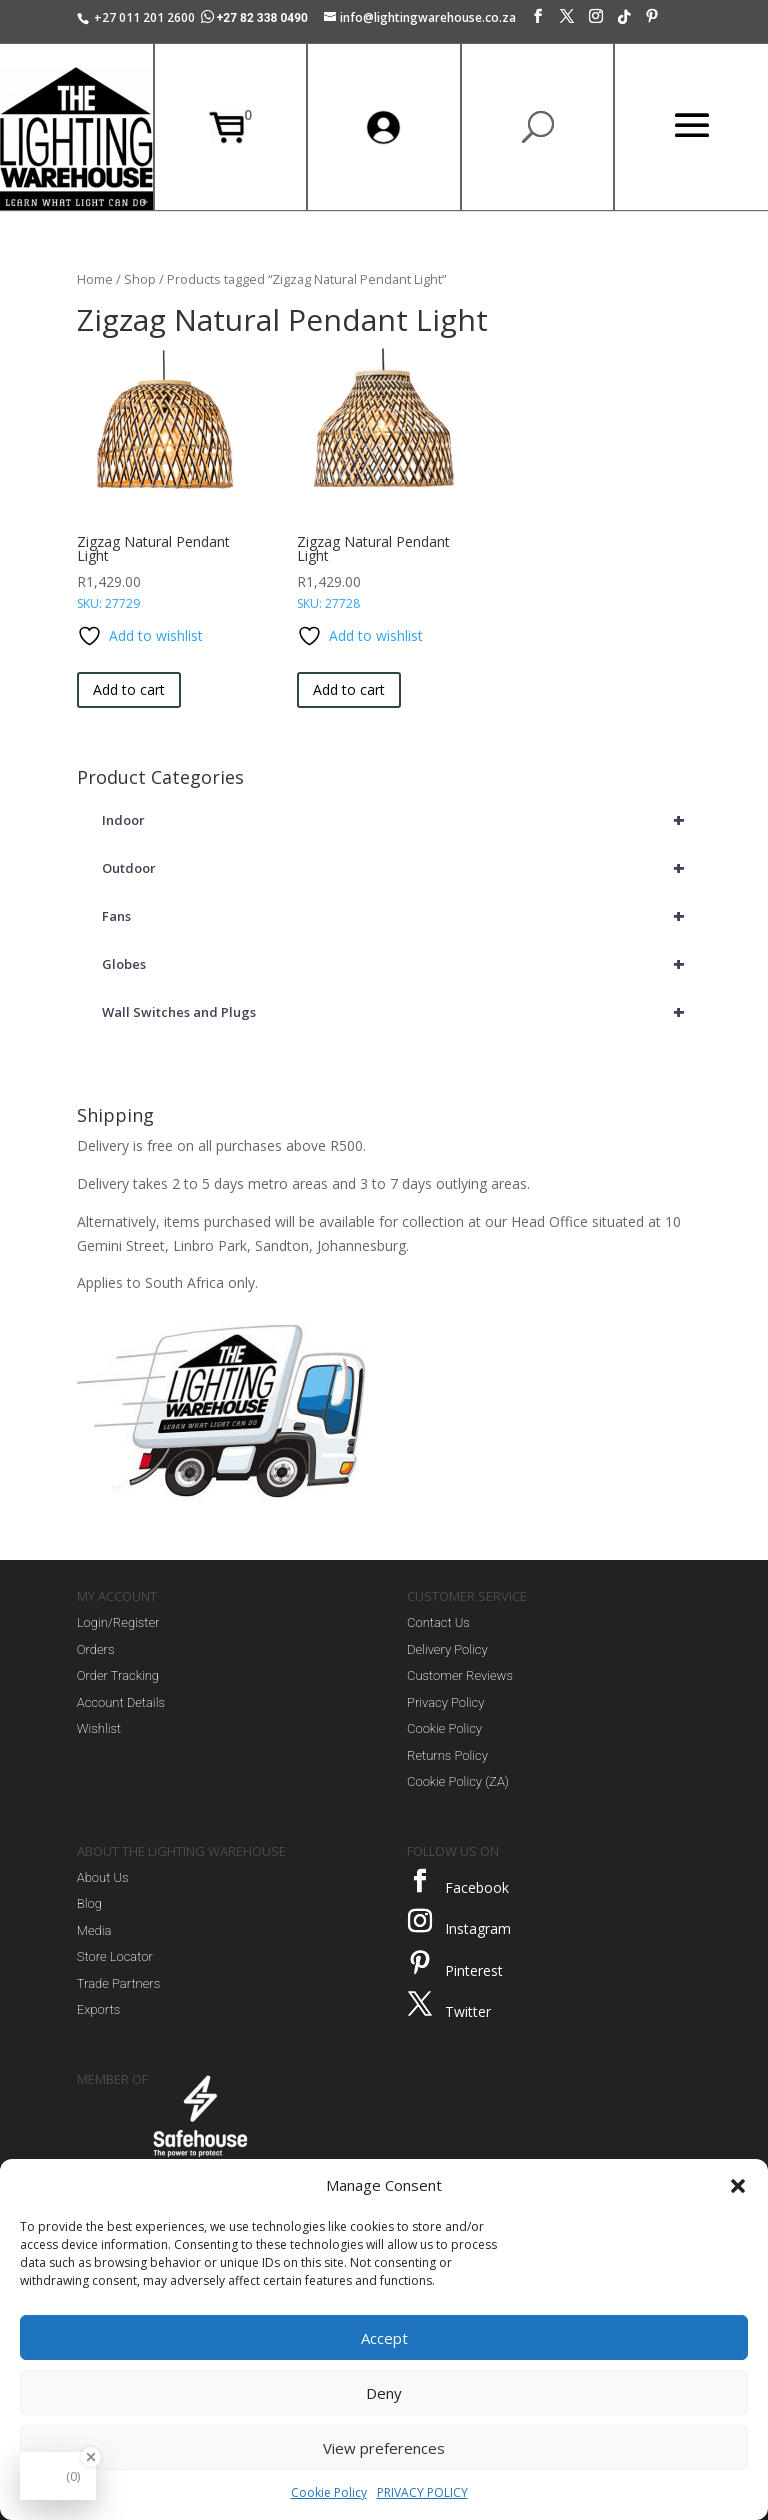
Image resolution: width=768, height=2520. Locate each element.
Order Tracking (118, 1675)
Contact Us (438, 1622)
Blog (89, 1903)
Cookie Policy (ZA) (458, 1781)
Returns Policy (447, 1755)
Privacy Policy (445, 1702)
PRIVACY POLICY (422, 2492)
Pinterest (474, 1970)
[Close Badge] (91, 2457)
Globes (396, 964)
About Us (103, 1877)
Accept (384, 2338)
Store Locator (115, 1956)
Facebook (477, 1887)
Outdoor (396, 868)
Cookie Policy (329, 2492)
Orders (96, 1649)
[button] (738, 2186)
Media (94, 1930)
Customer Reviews (460, 1675)
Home (95, 279)
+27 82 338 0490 (256, 18)
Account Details (121, 1702)
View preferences (384, 2448)
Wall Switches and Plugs (396, 1012)
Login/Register (118, 1622)
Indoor (396, 820)
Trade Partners (118, 1983)
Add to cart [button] (129, 689)
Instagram (478, 1928)
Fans (396, 916)
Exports (98, 2009)
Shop (140, 279)
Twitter (468, 2011)
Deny (384, 2393)
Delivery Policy (447, 1649)
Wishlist (99, 1728)
